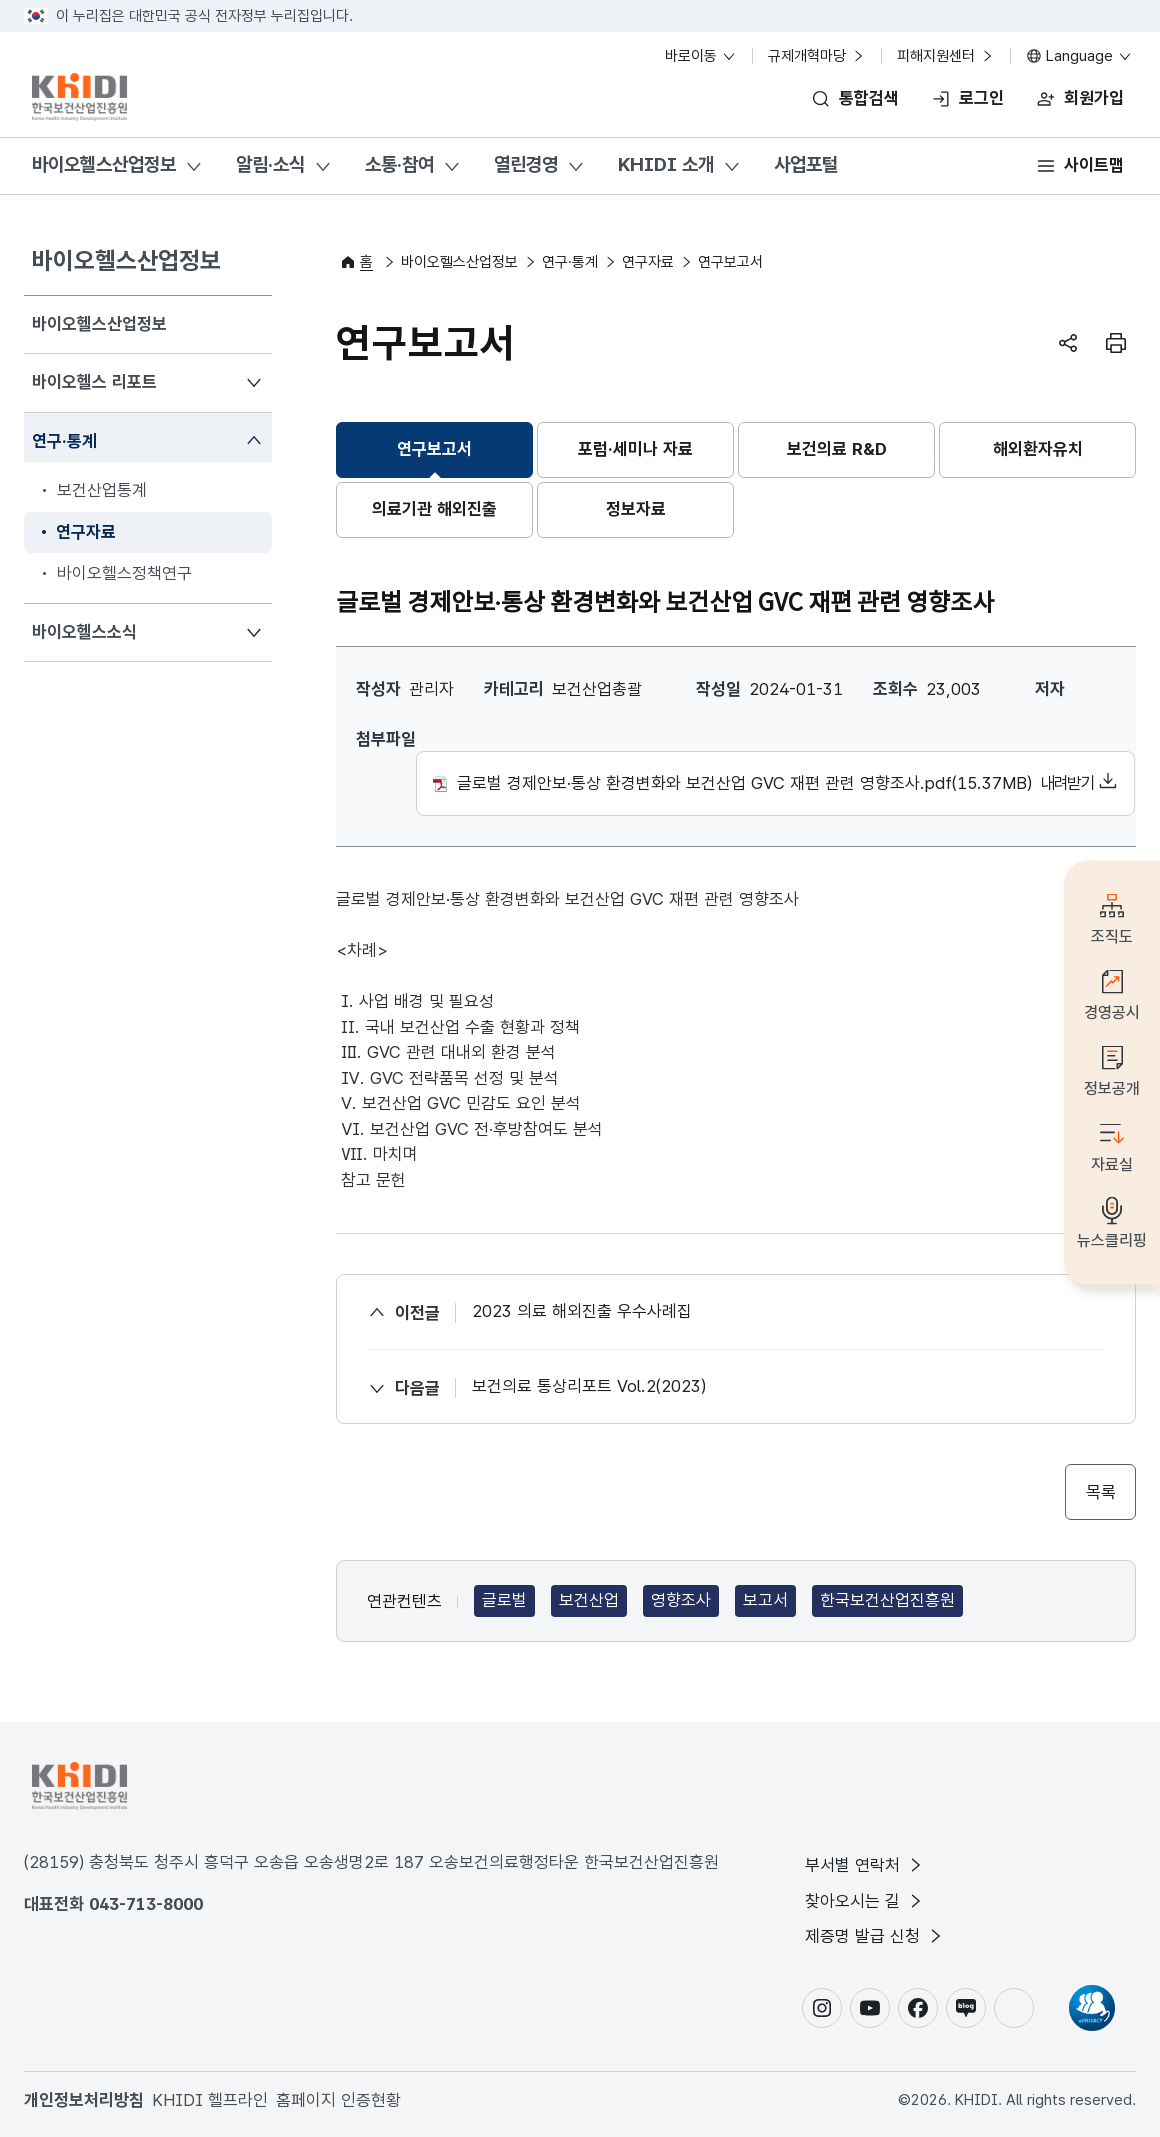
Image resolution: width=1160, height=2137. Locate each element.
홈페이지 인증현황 (338, 2100)
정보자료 (636, 509)
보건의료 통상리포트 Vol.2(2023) (589, 1386)
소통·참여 (399, 164)
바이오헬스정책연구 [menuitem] (124, 573)
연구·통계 (64, 439)
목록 (1100, 1492)
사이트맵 (1094, 165)
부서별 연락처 (865, 1865)
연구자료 (648, 262)
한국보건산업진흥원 (887, 1600)
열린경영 (526, 164)
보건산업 (589, 1600)
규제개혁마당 (817, 56)
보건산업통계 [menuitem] (102, 490)
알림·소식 (270, 164)
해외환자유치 (1038, 449)
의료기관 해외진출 (434, 509)
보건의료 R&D (837, 449)
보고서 (765, 1600)
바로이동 (701, 56)
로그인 (981, 98)
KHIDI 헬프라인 (210, 2100)
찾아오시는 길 (865, 1901)
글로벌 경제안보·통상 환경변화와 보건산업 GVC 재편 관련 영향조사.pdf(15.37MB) (775, 784)
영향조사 (681, 1600)
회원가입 (1094, 98)
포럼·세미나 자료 (635, 449)
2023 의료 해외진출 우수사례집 (582, 1311)
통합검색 (869, 98)
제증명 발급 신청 (875, 1936)
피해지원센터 (946, 56)
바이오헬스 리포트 (94, 380)
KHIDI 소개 (666, 164)
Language (1079, 56)
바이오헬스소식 (84, 630)
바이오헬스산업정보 (104, 164)
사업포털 (806, 164)
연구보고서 (434, 449)
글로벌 (504, 1600)
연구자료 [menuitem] (86, 532)
